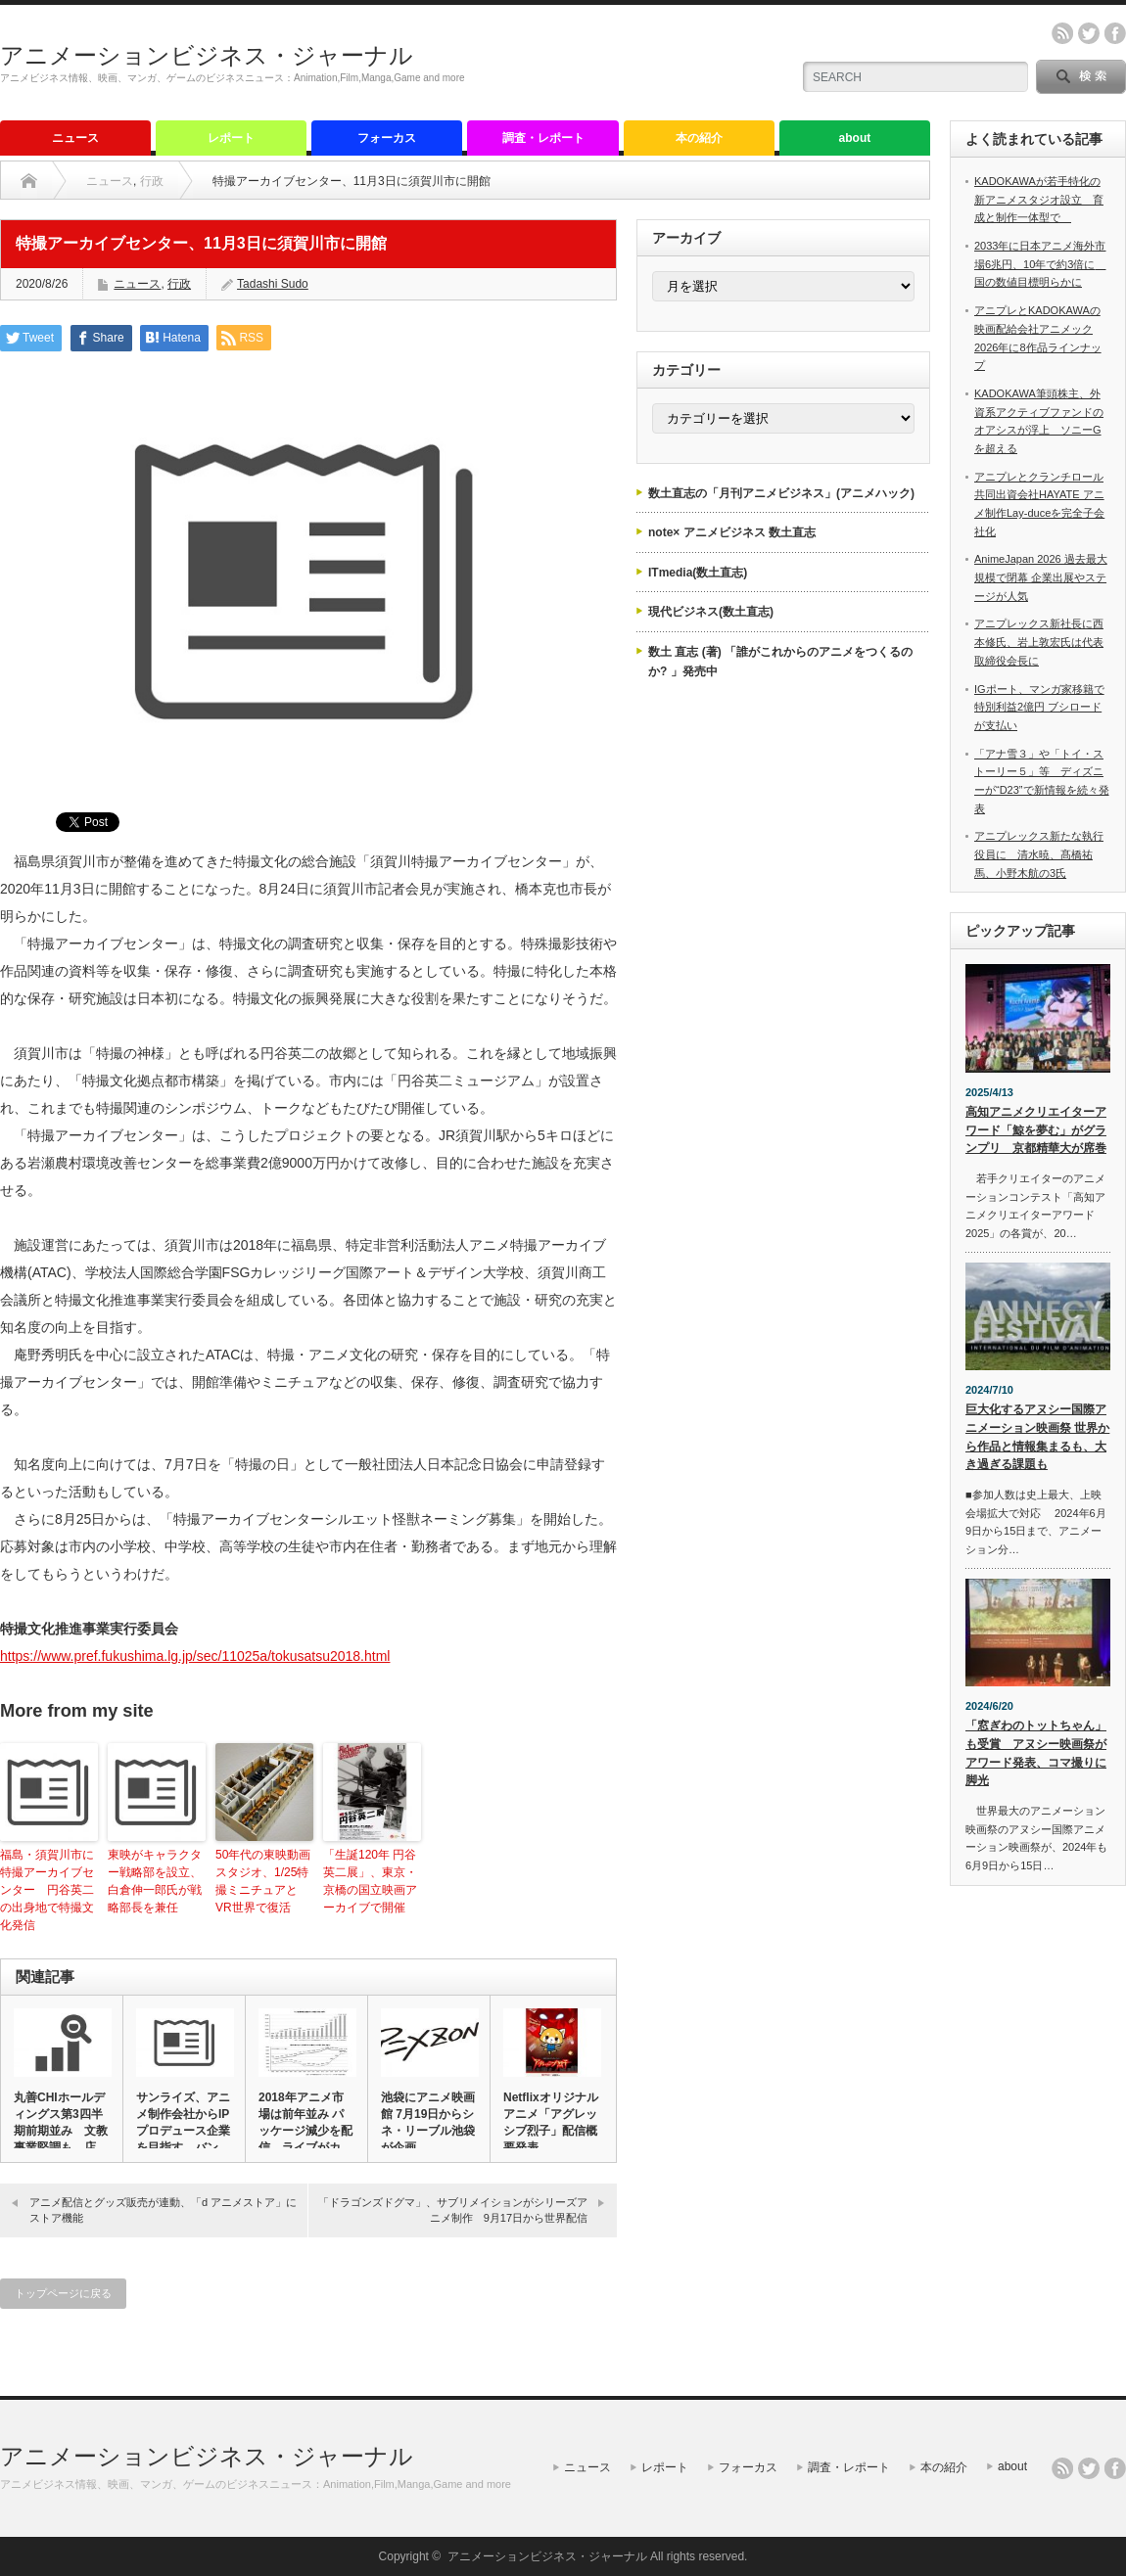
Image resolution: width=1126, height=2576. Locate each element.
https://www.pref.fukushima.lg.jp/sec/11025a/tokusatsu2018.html (195, 1656)
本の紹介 (699, 138)
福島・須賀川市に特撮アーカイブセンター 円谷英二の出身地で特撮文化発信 (47, 1890)
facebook (1115, 33)
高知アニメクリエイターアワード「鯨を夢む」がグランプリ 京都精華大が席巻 (1035, 1130)
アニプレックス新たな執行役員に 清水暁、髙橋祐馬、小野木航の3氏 (1038, 854)
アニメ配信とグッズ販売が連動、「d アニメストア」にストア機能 (163, 2209)
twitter (1089, 33)
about (855, 138)
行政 (152, 181)
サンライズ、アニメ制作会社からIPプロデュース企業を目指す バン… (183, 2122)
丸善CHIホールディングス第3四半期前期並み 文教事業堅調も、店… (61, 2122)
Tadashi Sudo (272, 284)
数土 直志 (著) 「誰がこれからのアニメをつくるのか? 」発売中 (780, 661)
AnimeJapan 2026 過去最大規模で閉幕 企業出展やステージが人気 (1040, 577)
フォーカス (386, 138)
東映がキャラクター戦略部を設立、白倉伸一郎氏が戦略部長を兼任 (155, 1881)
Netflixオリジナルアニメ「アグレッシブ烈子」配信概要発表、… (550, 2122)
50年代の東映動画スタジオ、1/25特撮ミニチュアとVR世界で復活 (262, 1881)
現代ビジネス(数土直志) (711, 612)
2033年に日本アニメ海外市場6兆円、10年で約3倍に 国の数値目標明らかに (1039, 264)
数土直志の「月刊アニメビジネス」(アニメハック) (781, 493)
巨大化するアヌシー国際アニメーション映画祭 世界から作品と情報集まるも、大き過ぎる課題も (1037, 1437)
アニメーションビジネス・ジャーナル (206, 55)
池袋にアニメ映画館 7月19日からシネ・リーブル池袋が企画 (428, 2122)
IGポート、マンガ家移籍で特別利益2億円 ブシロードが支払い (1039, 707)
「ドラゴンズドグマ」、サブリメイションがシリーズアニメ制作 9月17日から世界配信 (452, 2209)
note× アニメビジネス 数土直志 (732, 532)
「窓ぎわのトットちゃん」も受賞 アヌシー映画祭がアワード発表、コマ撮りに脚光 (1035, 1753)
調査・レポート (543, 138)
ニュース (75, 138)
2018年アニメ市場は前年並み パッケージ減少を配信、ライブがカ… (305, 2122)
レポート (231, 138)
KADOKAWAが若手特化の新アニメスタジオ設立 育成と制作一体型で (1038, 199)
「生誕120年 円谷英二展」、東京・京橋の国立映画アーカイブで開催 (370, 1881)
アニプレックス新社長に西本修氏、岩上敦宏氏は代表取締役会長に (1038, 642)
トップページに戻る (63, 2293)
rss (1062, 33)
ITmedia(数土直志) (697, 572)
